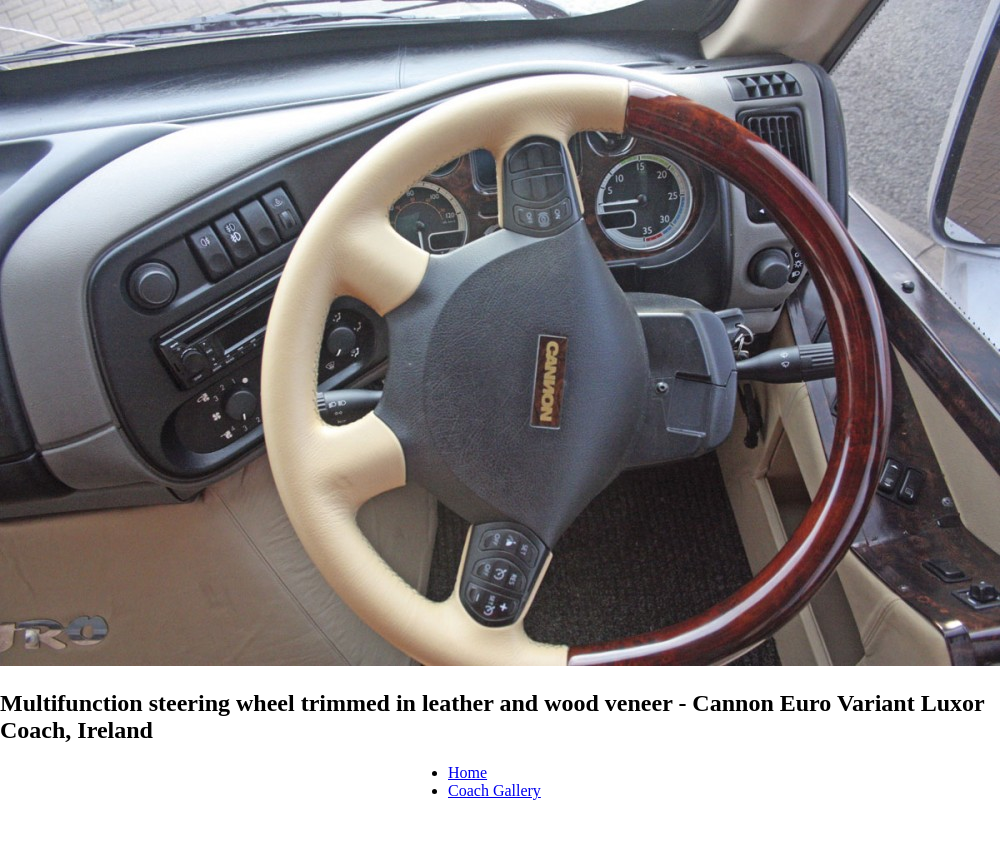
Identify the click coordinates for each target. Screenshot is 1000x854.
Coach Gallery (494, 790)
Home (467, 772)
